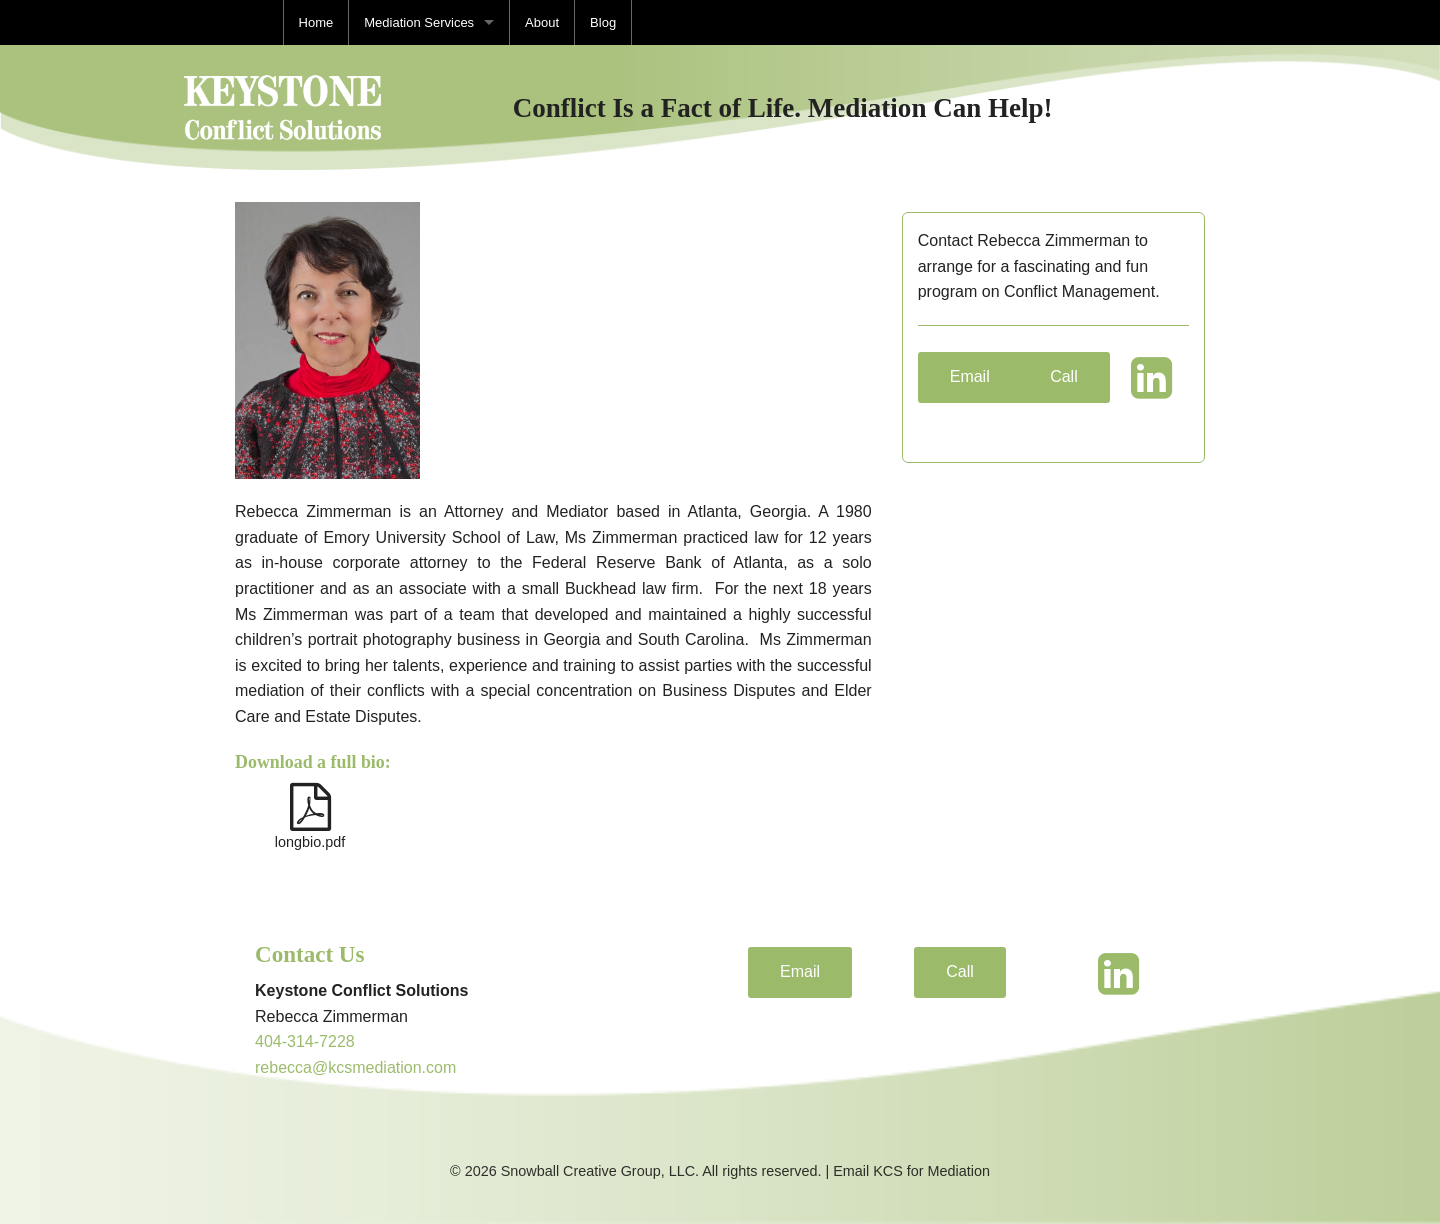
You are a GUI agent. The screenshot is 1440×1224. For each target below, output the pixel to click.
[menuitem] (316, 22)
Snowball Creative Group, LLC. (598, 1171)
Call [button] (1064, 376)
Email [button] (970, 376)
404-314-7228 (305, 1041)
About (542, 22)
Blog (603, 22)
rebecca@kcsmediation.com (355, 1067)
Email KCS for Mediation (911, 1171)
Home (316, 22)
